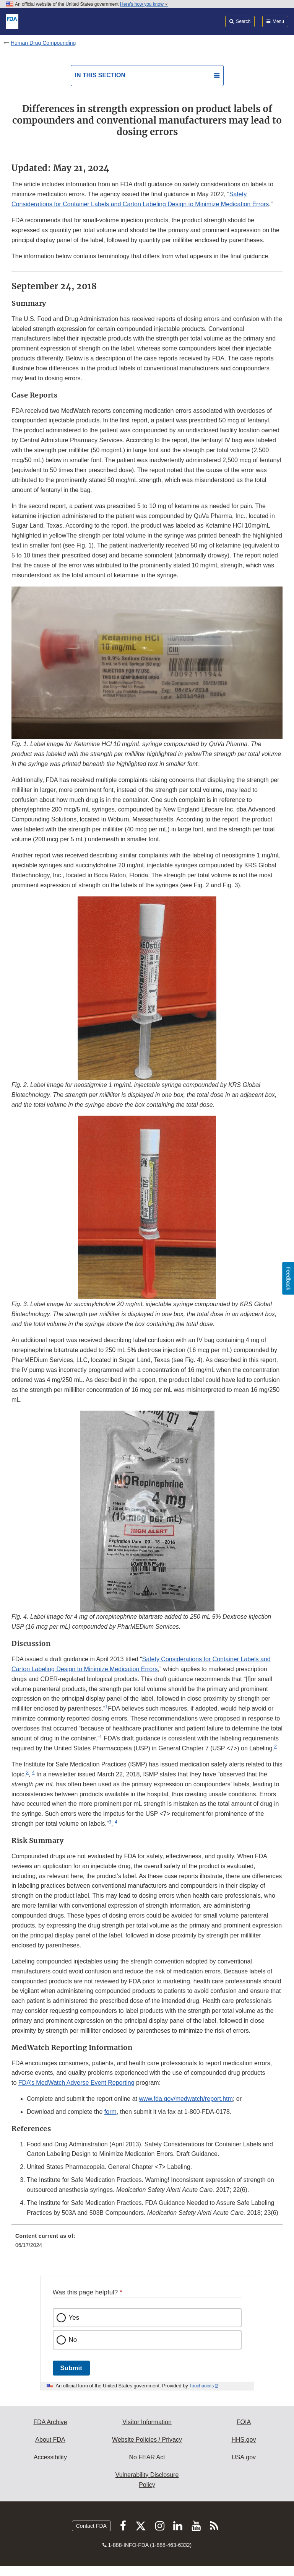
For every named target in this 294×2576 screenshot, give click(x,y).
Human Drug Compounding (43, 43)
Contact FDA (91, 2526)
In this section (100, 75)
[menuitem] (147, 2243)
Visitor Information (147, 2422)
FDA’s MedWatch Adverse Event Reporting (76, 2082)
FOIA (244, 2422)
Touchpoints (201, 2386)
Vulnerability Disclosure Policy (147, 2480)
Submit (71, 2368)
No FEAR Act (147, 2457)
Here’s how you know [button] (144, 4)
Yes (74, 2317)
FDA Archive (50, 2422)
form (110, 2111)
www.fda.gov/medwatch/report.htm (186, 2098)
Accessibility (50, 2457)
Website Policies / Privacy (147, 2439)
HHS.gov (243, 2439)
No (73, 2339)
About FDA (50, 2439)
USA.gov (244, 2457)
